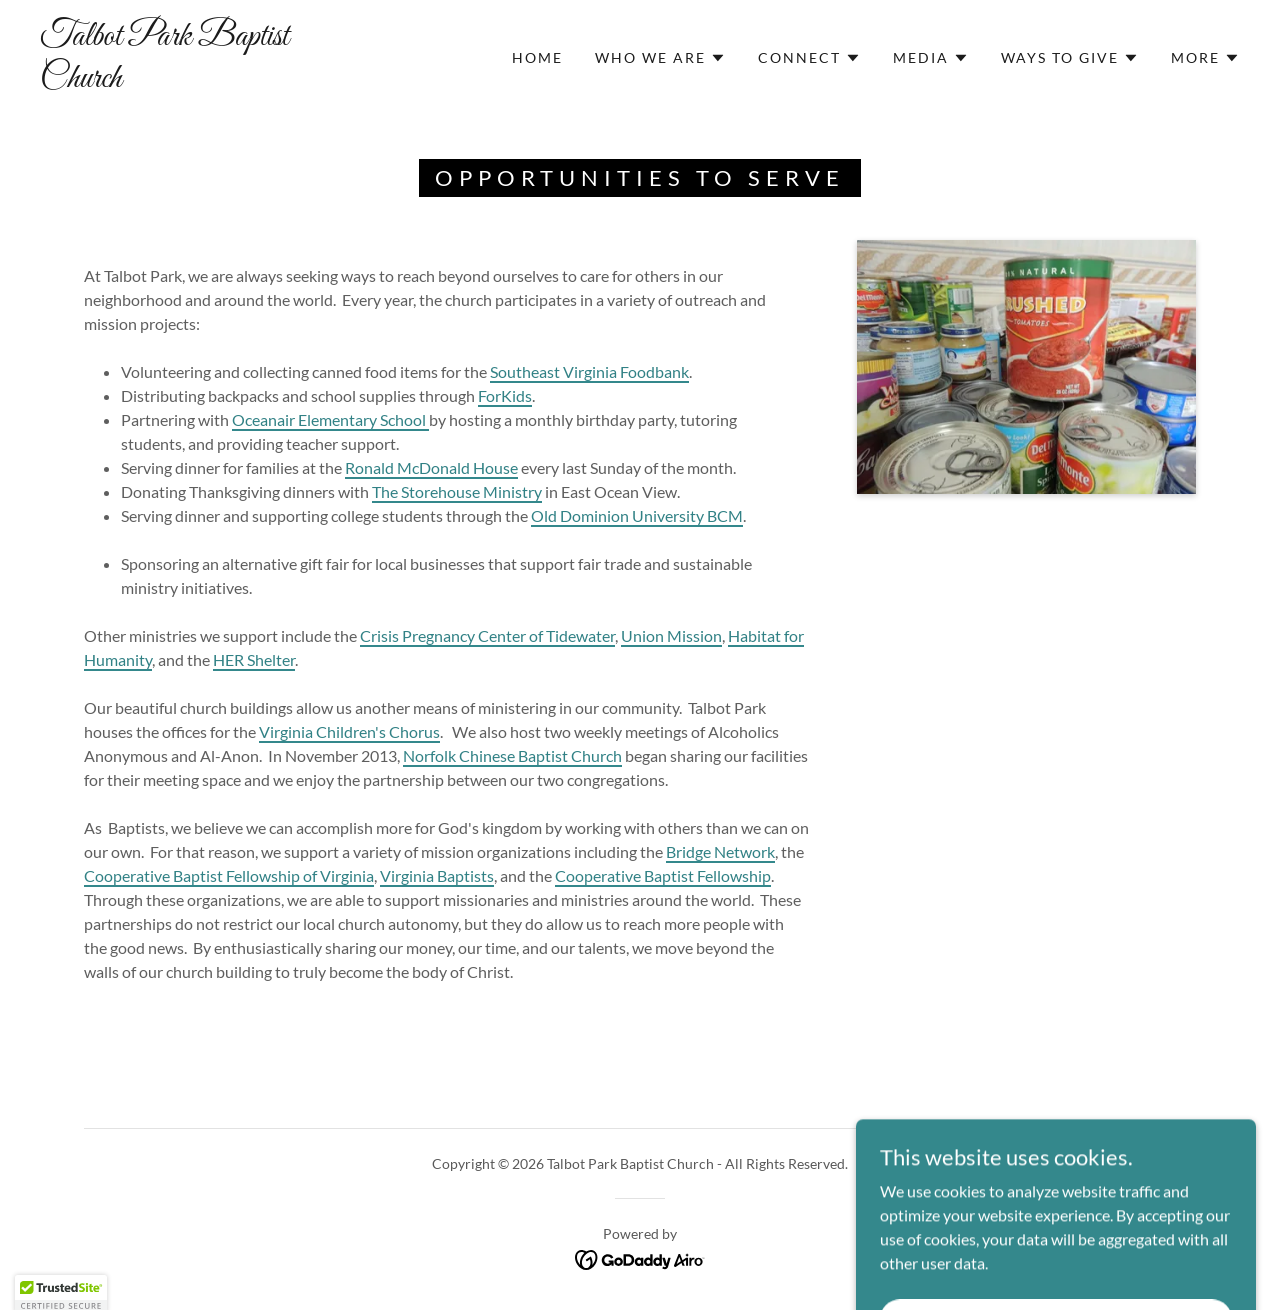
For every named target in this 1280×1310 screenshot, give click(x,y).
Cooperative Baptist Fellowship (663, 875)
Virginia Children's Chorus (349, 731)
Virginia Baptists (437, 875)
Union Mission (671, 635)
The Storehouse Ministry (457, 491)
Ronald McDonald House (431, 467)
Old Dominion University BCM (637, 515)
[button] (660, 58)
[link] (204, 80)
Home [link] (537, 57)
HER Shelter (254, 659)
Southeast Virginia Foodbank (589, 371)
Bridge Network (720, 851)
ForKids (505, 395)
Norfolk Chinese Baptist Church (512, 755)
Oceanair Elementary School (330, 419)
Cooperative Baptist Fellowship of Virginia (229, 875)
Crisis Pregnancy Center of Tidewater (487, 635)
